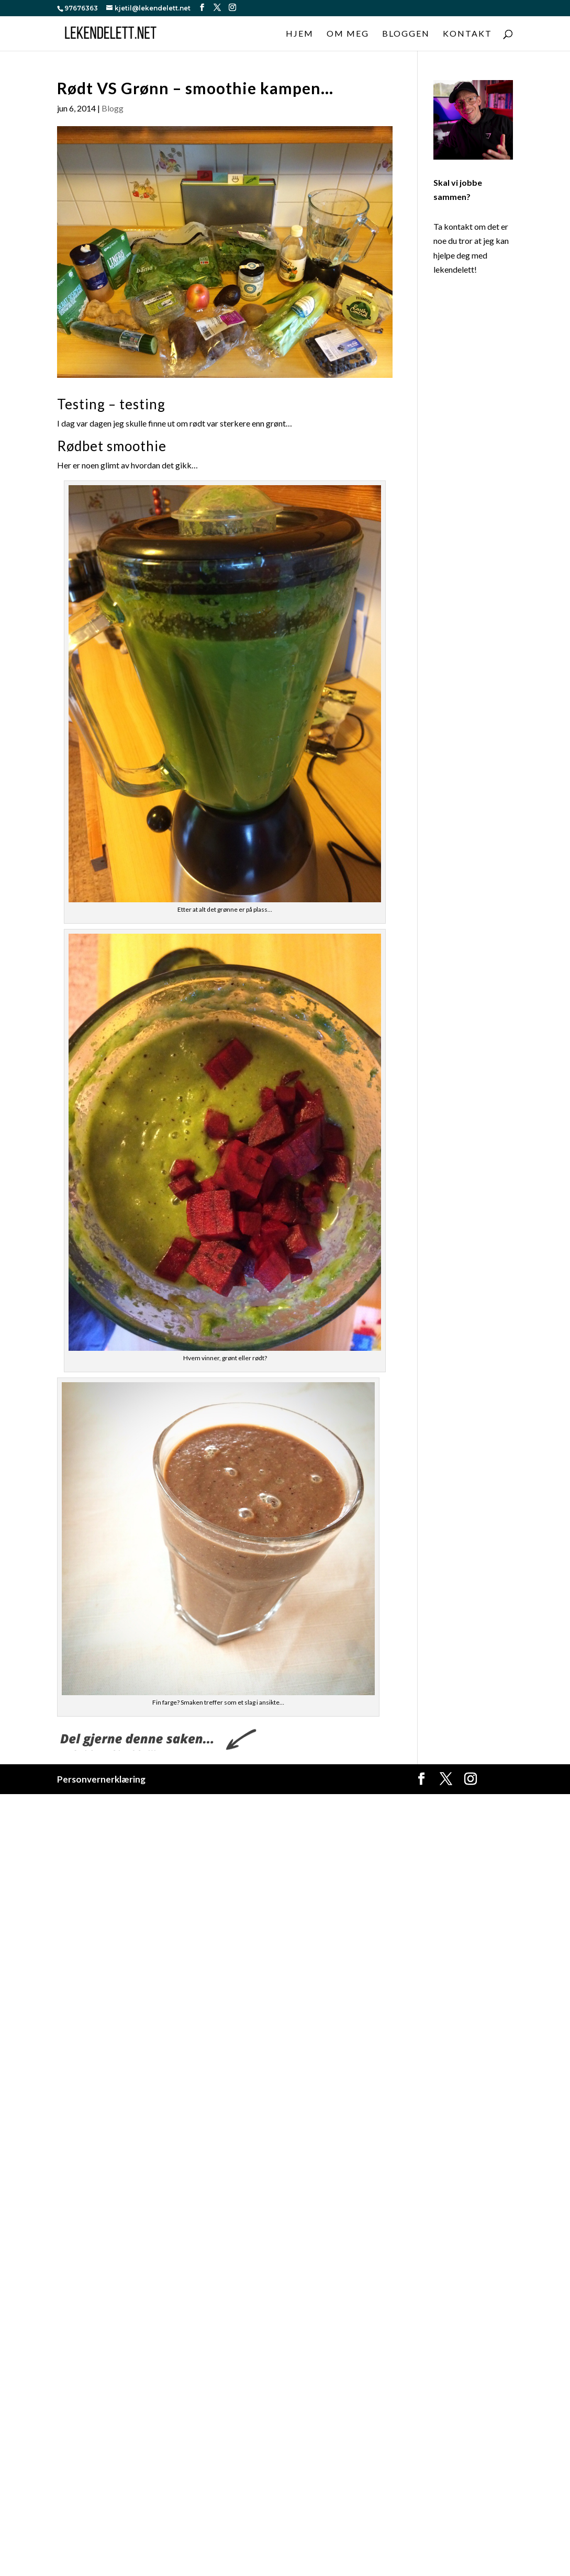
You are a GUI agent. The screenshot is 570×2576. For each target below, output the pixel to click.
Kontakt (467, 34)
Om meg (348, 34)
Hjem (300, 34)
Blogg (113, 108)
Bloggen (406, 34)
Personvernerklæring (101, 1779)
